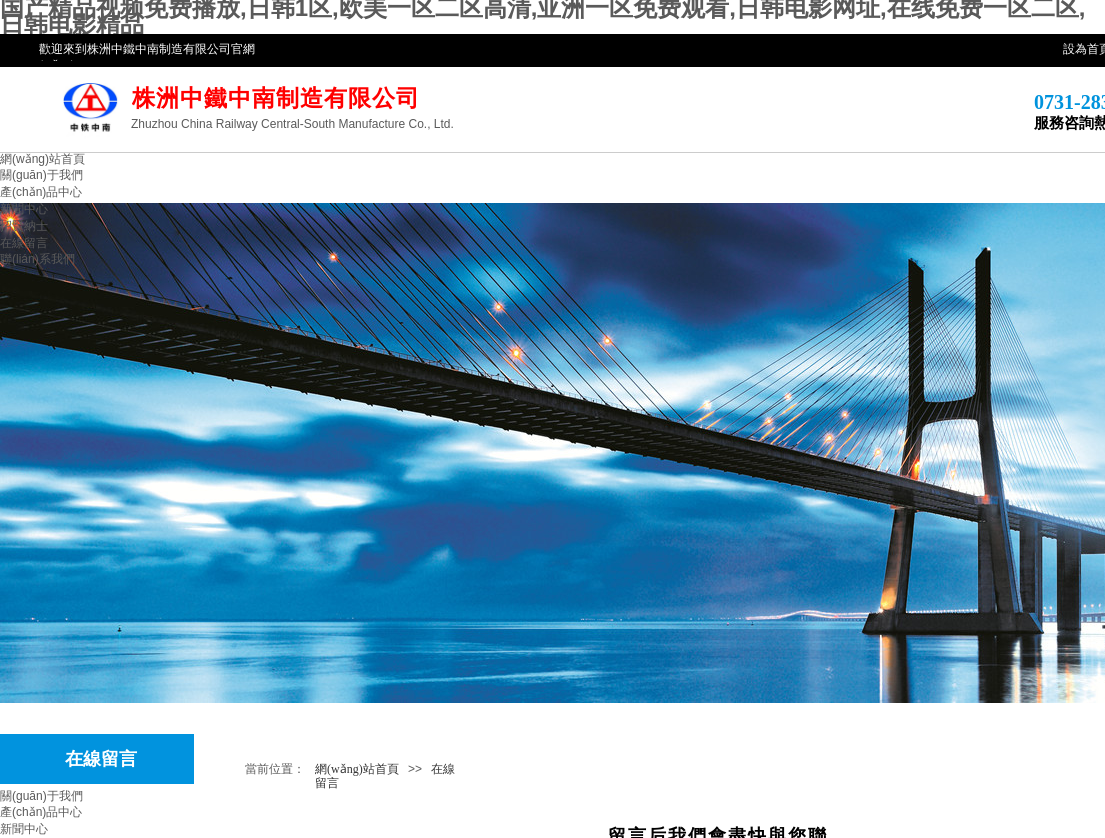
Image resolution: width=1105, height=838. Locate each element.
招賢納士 (24, 226)
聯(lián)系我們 (37, 259)
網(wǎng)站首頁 (42, 159)
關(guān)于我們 (41, 175)
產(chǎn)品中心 (41, 192)
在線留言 (24, 243)
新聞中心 (24, 209)
